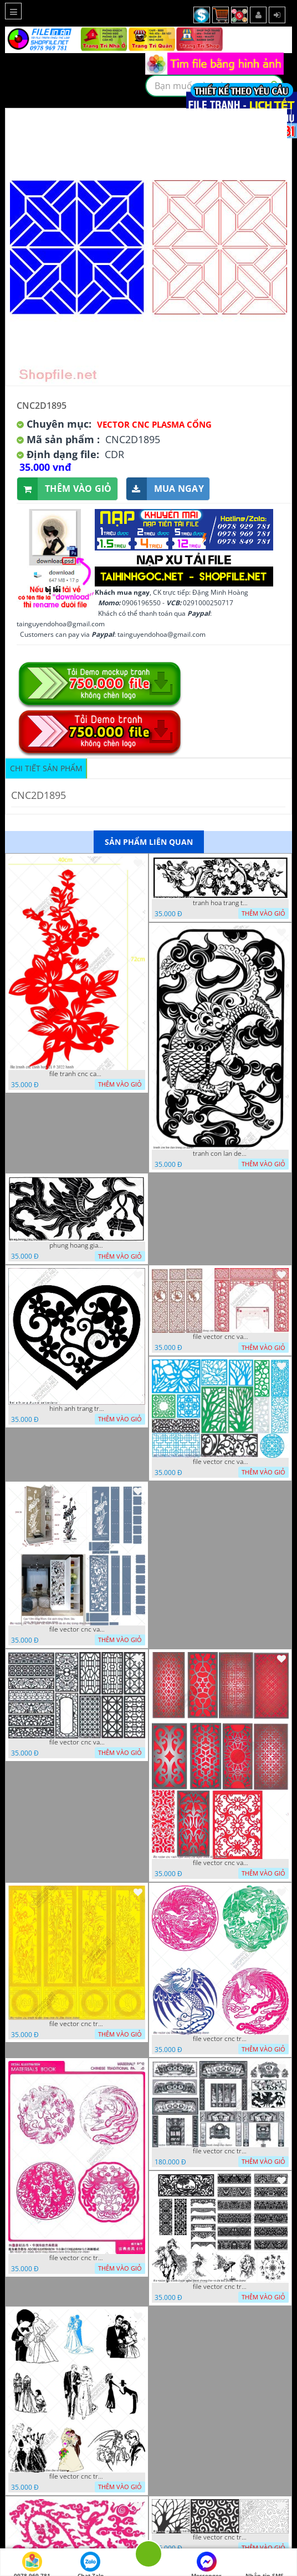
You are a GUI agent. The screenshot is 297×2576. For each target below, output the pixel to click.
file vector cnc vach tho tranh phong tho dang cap (220, 1337)
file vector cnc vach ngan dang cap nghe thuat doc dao (220, 1863)
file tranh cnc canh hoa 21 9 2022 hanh (77, 1074)
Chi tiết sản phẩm (46, 768)
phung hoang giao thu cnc (77, 1245)
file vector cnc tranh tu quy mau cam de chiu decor (77, 2024)
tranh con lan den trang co (220, 1153)
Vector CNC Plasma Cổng (154, 424)
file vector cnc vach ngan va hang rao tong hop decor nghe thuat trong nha (220, 1462)
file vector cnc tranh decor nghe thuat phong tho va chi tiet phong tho (220, 2287)
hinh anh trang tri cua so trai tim (77, 1408)
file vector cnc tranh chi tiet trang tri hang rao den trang (220, 2537)
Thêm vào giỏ (64, 488)
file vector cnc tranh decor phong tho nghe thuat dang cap (220, 2151)
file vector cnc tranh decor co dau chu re (77, 2476)
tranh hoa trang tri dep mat (220, 903)
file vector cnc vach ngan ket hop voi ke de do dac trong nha (77, 1629)
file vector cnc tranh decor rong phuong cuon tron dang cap (77, 2258)
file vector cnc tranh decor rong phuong (220, 2039)
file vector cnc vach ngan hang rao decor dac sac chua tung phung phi (77, 1742)
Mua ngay (165, 488)
